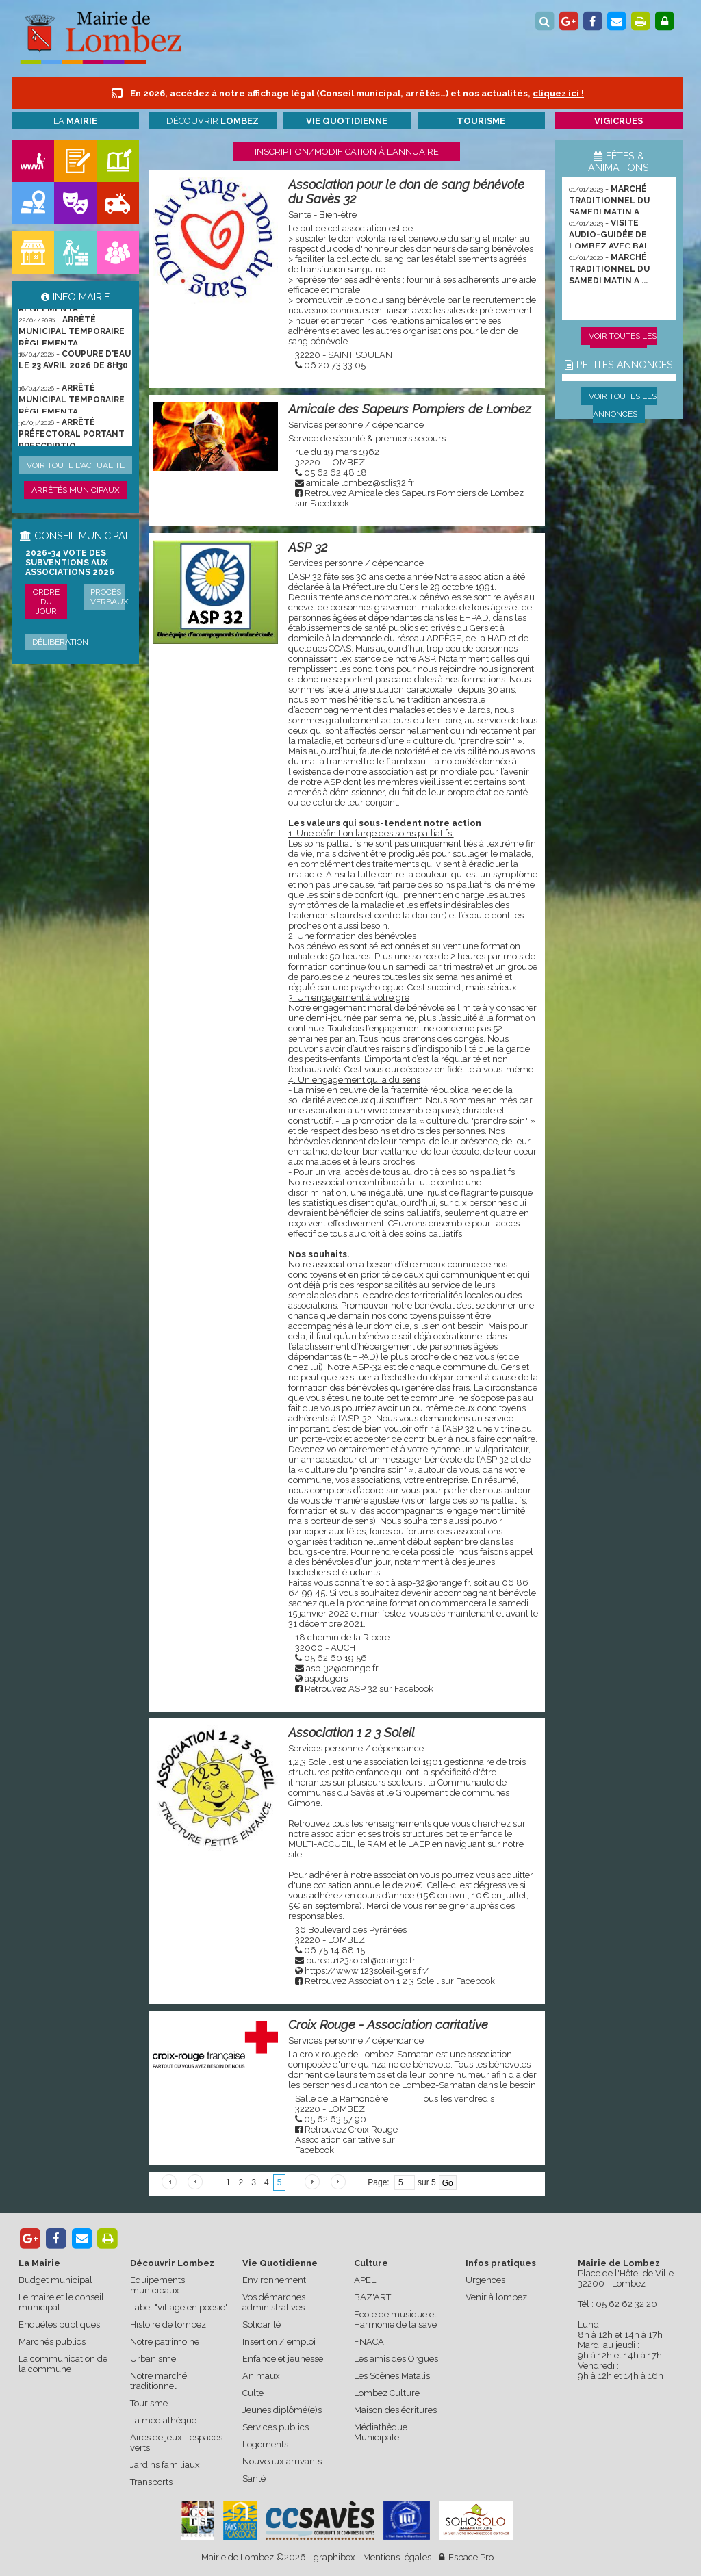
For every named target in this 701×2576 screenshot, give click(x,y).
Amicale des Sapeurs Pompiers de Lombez (409, 409)
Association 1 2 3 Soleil (351, 1732)
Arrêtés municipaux (75, 490)
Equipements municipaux (157, 2285)
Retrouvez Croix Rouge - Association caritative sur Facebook (349, 2139)
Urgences (485, 2280)
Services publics (275, 2427)
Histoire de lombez (168, 2324)
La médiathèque (163, 2420)
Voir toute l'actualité (76, 465)
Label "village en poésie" (179, 2307)
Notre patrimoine (164, 2341)
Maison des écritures (395, 2410)
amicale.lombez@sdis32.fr (360, 483)
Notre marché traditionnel (158, 2381)
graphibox (334, 2557)
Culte (253, 2393)
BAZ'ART (372, 2297)
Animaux (261, 2376)
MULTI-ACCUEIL (320, 1844)
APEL (365, 2280)
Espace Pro (466, 2557)
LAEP (419, 1844)
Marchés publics (52, 2341)
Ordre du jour (46, 601)
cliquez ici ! (558, 93)
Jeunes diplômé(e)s (282, 2410)
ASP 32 (307, 547)
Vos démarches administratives (273, 2302)
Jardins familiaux (165, 2465)
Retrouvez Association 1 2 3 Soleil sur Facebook (400, 1981)
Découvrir (212, 121)
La (75, 121)
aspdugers (326, 1678)
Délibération (60, 642)
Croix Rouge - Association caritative (388, 2025)
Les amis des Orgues (396, 2359)
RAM (377, 1844)
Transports (151, 2482)
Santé (254, 2478)
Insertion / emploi (279, 2341)
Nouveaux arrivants (282, 2461)
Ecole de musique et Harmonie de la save (395, 2319)
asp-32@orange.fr (342, 1668)
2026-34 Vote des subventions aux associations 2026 (69, 562)
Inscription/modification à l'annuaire (347, 151)
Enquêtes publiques (59, 2324)
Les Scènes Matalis (392, 2376)
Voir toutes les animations (623, 345)
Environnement (274, 2280)
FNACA (369, 2341)
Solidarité (261, 2324)
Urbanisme (153, 2359)
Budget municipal (55, 2280)
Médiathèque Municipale (380, 2432)
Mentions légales (397, 2557)
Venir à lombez (496, 2297)
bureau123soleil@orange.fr (361, 1960)
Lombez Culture (387, 2393)
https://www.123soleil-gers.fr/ (367, 1971)
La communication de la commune (62, 2364)
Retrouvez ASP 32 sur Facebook (369, 1689)
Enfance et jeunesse (282, 2359)
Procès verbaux (109, 596)
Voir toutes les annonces (623, 405)
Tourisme (149, 2403)
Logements (265, 2444)
